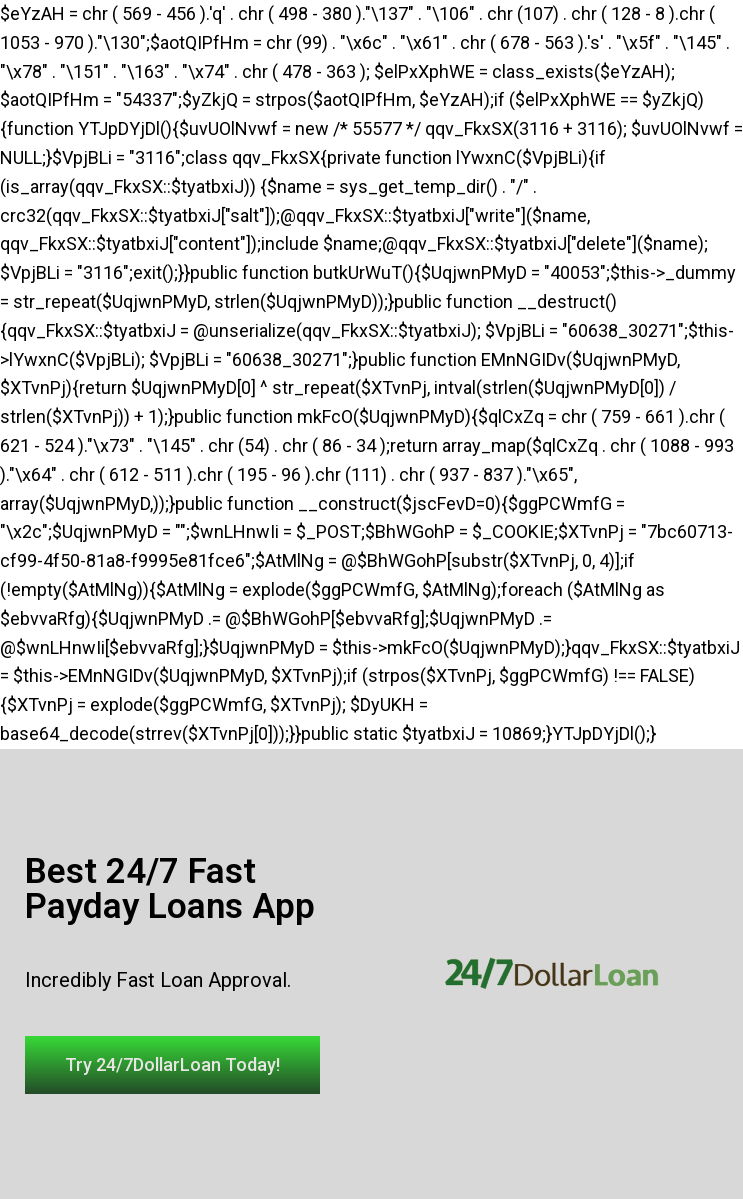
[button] (172, 1065)
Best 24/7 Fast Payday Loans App (170, 889)
